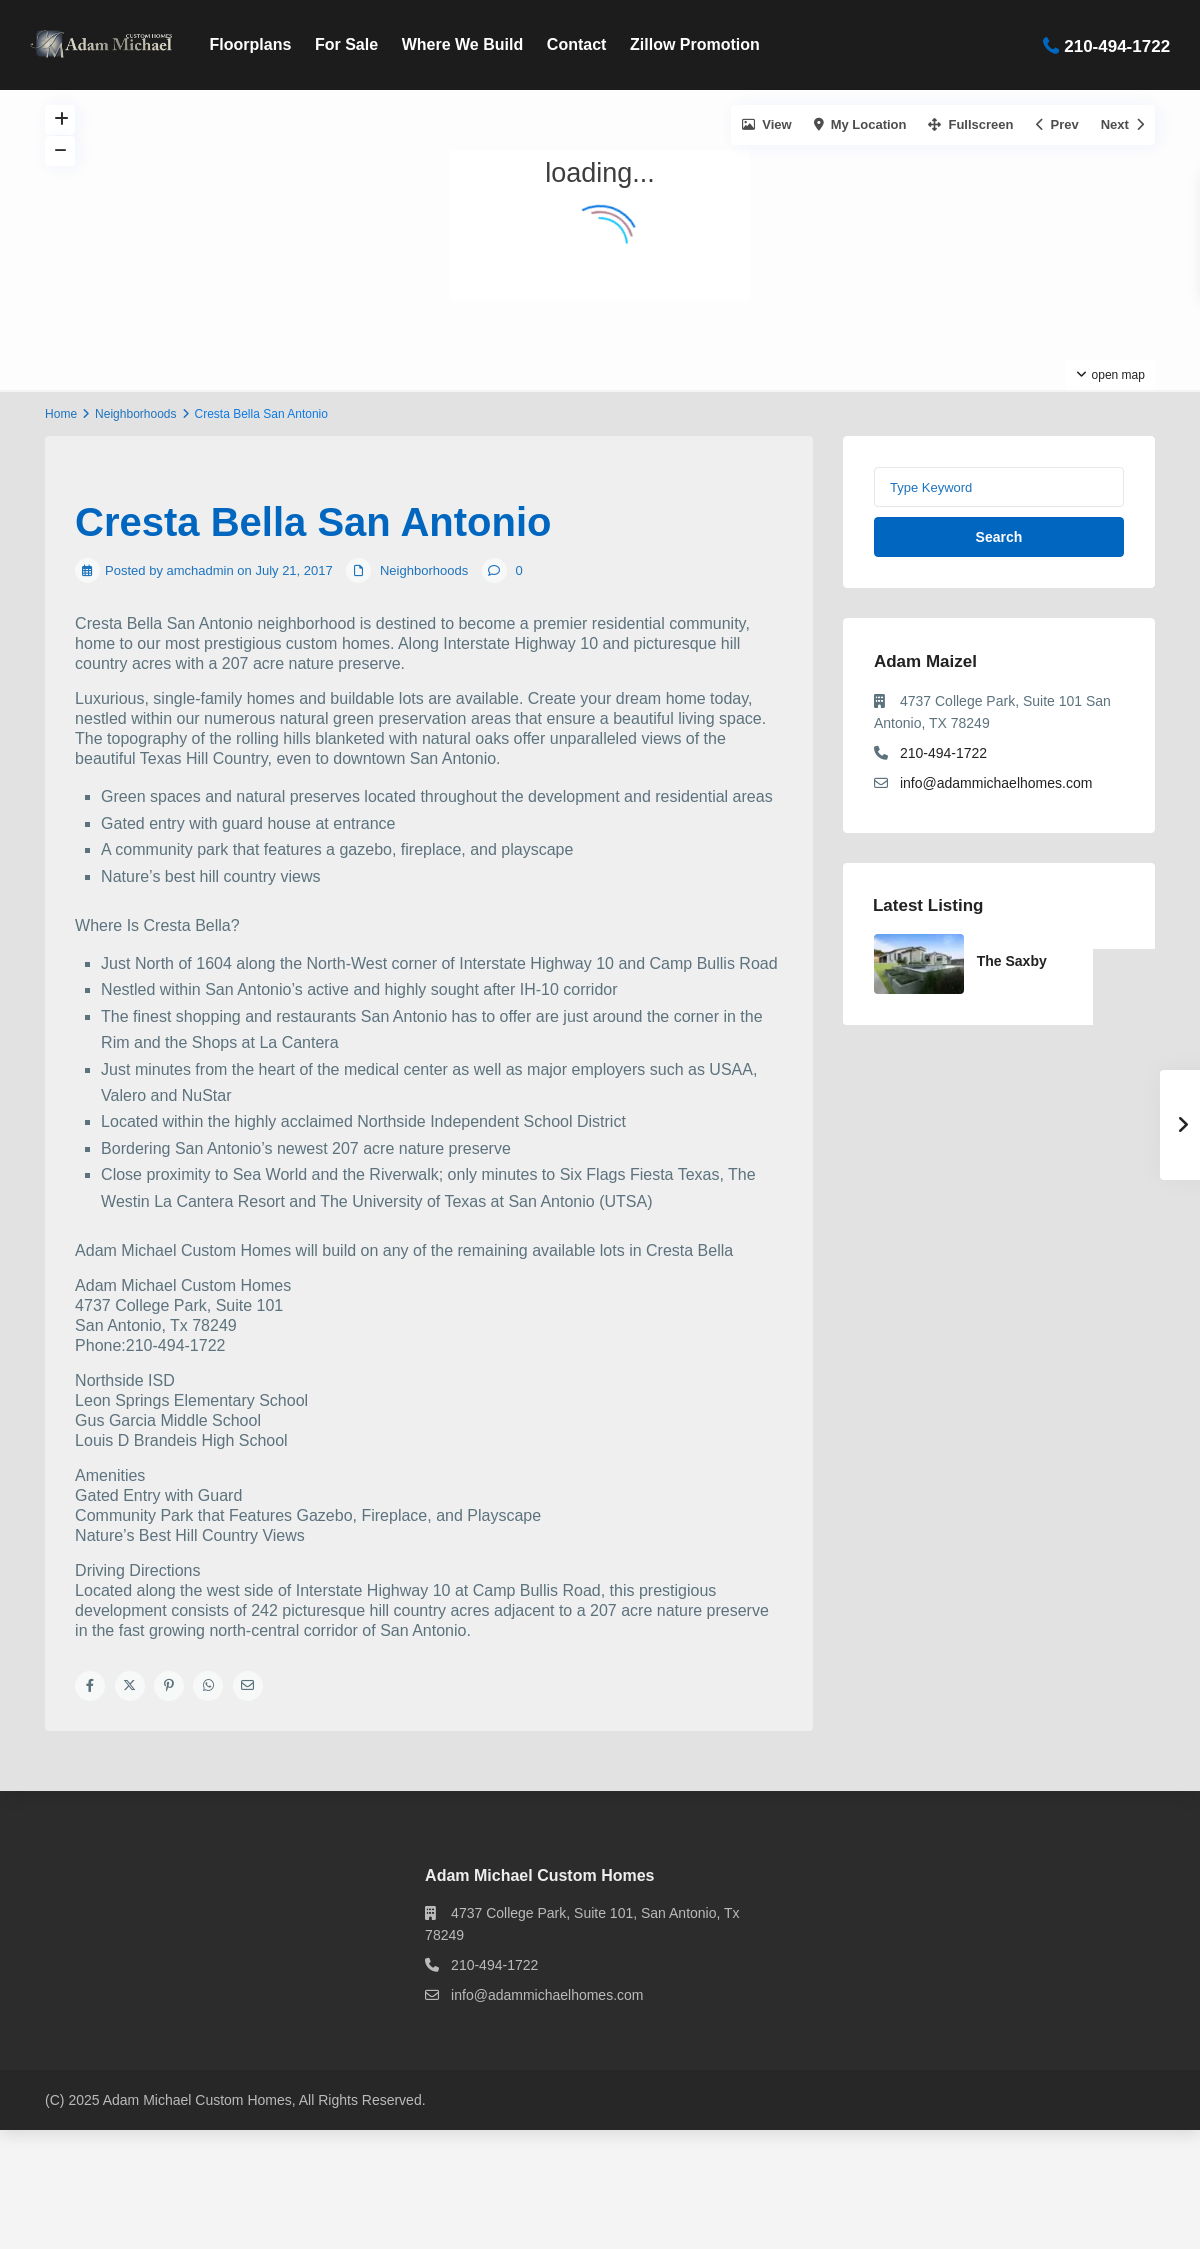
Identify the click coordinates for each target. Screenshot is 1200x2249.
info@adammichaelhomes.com (996, 783)
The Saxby (1012, 961)
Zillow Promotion (695, 44)
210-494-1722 (1117, 45)
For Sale (346, 44)
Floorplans (251, 44)
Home (61, 414)
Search (999, 537)
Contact (577, 44)
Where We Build (463, 44)
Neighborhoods (135, 414)
